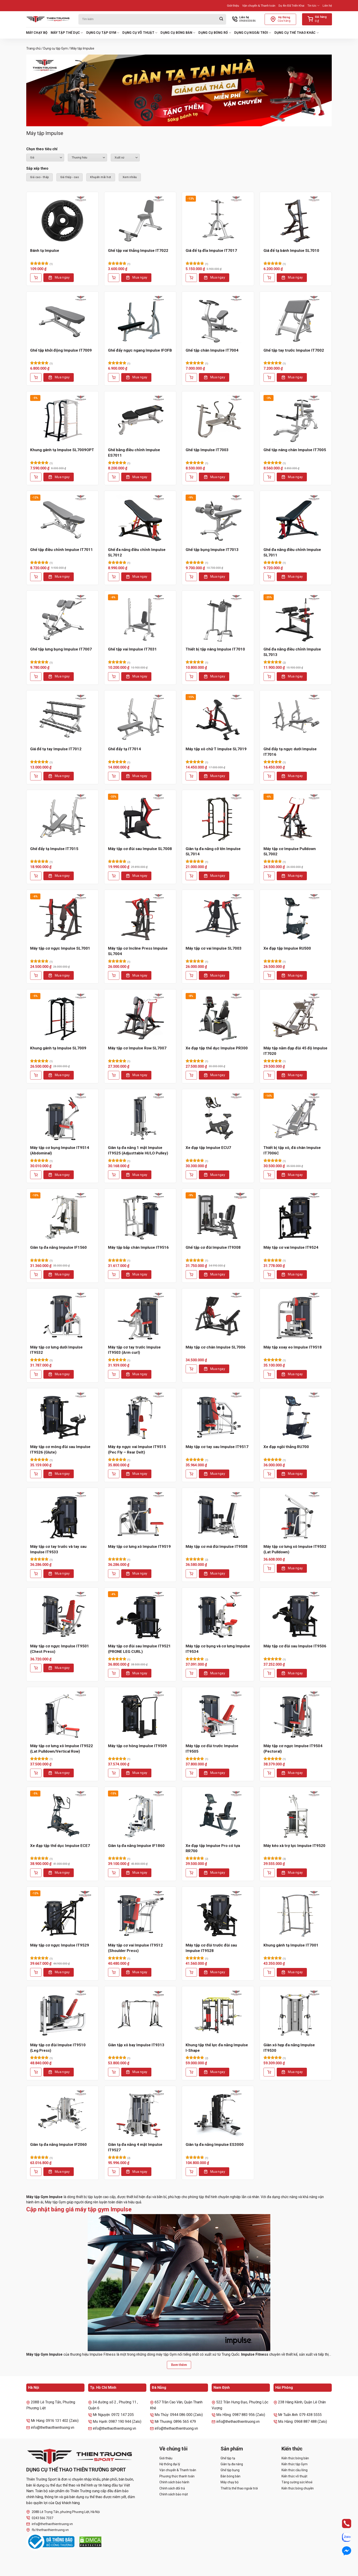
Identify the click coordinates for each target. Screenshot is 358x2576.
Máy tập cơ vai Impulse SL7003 (214, 948)
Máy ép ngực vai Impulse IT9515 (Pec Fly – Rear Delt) (137, 1449)
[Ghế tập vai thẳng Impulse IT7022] (140, 220)
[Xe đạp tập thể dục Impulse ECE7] (62, 1815)
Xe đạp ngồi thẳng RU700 (286, 1446)
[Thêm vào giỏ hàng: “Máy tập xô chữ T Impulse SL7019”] (191, 776)
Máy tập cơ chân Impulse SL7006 (215, 1347)
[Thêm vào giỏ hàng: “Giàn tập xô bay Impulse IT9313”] (113, 2072)
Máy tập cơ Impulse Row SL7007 (137, 1048)
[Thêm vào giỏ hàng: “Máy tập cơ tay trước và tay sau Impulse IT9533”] (36, 1573)
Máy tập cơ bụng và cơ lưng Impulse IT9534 (218, 1649)
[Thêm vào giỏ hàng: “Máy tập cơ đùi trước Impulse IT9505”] (191, 1773)
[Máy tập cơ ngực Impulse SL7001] (62, 917)
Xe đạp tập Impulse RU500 (287, 948)
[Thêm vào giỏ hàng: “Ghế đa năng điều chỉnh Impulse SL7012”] (113, 576)
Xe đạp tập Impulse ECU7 (208, 1147)
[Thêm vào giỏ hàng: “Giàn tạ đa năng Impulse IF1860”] (113, 1872)
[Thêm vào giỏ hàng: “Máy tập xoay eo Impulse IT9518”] (269, 1374)
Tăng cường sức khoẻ (297, 2482)
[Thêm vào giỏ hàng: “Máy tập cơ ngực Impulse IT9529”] (36, 1972)
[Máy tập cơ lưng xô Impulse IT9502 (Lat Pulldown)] (295, 1515)
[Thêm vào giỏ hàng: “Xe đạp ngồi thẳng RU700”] (269, 1474)
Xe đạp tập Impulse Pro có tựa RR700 (213, 1848)
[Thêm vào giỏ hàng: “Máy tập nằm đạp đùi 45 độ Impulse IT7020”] (269, 1075)
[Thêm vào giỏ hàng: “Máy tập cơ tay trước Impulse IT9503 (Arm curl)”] (113, 1374)
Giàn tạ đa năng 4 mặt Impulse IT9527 (135, 2147)
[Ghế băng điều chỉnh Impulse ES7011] (140, 419)
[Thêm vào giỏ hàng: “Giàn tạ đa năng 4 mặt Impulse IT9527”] (113, 2171)
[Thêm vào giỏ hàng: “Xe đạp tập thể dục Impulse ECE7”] (36, 1872)
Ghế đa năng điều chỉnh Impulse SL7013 (292, 652)
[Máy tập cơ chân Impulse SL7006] (218, 1316)
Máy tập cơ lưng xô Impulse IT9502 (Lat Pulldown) (294, 1549)
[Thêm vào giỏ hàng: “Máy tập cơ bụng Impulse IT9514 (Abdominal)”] (36, 1174)
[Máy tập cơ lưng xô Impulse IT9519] (140, 1515)
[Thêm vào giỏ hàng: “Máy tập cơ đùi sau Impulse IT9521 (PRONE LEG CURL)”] (113, 1673)
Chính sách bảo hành (174, 2482)
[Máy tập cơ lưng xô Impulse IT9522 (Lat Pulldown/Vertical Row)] (62, 1715)
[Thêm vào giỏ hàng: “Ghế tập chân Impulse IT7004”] (191, 377)
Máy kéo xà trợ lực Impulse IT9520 (294, 1845)
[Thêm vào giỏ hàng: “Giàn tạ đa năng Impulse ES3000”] (191, 2171)
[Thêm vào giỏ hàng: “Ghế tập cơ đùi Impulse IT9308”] (191, 1274)
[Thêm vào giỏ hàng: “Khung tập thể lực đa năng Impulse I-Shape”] (191, 2072)
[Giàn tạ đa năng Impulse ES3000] (218, 2114)
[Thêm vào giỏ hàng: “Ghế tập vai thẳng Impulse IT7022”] (113, 277)
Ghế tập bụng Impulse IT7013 (212, 549)
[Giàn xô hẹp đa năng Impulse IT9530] (295, 2014)
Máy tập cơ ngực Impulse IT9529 (59, 1945)
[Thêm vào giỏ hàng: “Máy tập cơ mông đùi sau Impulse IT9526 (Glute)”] (36, 1474)
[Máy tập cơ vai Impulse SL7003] (218, 917)
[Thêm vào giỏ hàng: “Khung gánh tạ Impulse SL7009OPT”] (36, 477)
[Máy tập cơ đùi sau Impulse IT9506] (295, 1615)
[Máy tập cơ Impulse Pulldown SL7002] (295, 818)
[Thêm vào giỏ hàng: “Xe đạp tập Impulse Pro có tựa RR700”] (191, 1872)
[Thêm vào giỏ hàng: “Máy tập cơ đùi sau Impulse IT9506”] (269, 1673)
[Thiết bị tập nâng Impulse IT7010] (218, 618)
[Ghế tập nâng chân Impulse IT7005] (295, 419)
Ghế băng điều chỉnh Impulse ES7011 (134, 453)
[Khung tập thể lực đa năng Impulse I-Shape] (218, 2014)
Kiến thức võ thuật (294, 2476)
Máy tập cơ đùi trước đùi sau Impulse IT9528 (211, 1948)
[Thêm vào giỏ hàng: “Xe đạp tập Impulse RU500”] (269, 975)
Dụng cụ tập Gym (102, 33)
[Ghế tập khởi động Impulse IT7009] (62, 319)
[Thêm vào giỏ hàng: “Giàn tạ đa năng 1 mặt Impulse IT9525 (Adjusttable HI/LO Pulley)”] (113, 1174)
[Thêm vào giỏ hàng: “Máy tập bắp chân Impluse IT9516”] (113, 1274)
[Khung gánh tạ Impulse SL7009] (62, 1017)
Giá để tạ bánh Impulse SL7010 (291, 250)
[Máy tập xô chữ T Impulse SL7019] (218, 718)
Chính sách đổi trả (172, 2488)
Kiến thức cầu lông (295, 2470)
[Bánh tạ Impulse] (62, 220)
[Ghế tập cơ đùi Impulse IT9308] (218, 1216)
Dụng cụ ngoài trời (252, 33)
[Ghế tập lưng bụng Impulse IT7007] (62, 618)
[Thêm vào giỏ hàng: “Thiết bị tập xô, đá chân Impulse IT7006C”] (269, 1174)
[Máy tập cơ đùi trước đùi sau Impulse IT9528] (218, 1914)
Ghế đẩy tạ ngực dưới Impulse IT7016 (290, 752)
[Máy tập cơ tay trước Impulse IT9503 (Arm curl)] (140, 1316)
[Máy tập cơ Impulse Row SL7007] (140, 1017)
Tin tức (313, 5)
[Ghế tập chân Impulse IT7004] (218, 319)
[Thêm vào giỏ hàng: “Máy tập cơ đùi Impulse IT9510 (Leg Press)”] (36, 2072)
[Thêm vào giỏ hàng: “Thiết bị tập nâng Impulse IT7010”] (191, 676)
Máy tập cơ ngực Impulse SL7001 (60, 948)
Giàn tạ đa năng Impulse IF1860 (136, 1845)
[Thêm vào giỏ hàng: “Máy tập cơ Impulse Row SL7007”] (113, 1075)
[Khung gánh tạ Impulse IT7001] (295, 1914)
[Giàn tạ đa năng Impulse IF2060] (62, 2114)
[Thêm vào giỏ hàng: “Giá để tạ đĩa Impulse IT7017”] (191, 277)
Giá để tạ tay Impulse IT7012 (56, 749)
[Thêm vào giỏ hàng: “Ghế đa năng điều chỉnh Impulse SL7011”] (269, 576)
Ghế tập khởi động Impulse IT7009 (61, 350)
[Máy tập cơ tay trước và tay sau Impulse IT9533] (62, 1515)
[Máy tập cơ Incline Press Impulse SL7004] (140, 917)
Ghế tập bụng (230, 2470)
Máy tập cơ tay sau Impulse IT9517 (217, 1446)
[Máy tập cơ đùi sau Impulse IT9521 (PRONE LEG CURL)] (140, 1615)
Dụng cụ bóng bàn (178, 33)
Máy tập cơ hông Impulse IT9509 (137, 1746)
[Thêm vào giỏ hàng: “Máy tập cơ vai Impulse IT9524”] (269, 1274)
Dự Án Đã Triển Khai (291, 5)
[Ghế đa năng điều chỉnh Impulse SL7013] (295, 618)
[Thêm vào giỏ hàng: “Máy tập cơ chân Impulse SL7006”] (191, 1368)
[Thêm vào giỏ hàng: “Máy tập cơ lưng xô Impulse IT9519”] (113, 1573)
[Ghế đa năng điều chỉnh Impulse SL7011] (295, 519)
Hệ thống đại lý (169, 2464)
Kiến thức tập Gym (295, 2464)
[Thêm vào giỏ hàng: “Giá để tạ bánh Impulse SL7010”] (269, 277)
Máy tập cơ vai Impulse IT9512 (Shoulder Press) (135, 1948)
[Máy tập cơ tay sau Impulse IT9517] (218, 1416)
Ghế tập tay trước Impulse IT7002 (293, 350)
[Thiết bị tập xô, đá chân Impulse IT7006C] (295, 1117)
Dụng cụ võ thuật (139, 33)
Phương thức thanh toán (177, 2476)
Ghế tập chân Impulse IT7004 (212, 350)
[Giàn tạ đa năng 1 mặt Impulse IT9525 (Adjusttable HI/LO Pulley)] (140, 1117)
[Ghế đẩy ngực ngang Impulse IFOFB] (140, 319)
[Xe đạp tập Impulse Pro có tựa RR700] (218, 1815)
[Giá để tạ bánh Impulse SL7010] (295, 220)
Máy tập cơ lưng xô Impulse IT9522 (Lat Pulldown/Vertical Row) (61, 1749)
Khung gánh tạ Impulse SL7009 (58, 1048)
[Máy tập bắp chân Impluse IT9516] (140, 1216)
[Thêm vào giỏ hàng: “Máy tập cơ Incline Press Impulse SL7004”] (113, 975)
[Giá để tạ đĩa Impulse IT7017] (218, 220)
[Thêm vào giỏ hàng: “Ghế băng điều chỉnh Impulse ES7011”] (113, 477)
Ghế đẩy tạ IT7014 (124, 749)
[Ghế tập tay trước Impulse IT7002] (295, 319)
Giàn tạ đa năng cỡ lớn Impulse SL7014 (213, 851)
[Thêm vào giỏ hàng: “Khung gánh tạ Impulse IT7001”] (269, 1972)
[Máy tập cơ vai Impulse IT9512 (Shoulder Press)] (140, 1914)
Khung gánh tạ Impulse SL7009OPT (62, 450)
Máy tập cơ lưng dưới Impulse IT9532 (56, 1350)
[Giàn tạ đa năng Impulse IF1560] (62, 1216)
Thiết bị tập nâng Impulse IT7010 (215, 649)
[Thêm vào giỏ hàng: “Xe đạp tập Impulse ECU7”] (191, 1174)
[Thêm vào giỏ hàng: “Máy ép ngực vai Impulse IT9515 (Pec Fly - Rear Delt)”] (113, 1474)
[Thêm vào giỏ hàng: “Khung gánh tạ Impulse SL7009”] (36, 1075)
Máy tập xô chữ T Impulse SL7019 (216, 749)
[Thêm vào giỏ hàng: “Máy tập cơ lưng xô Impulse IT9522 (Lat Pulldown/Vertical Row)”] (36, 1773)
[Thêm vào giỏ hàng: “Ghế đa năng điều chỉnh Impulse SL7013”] (269, 676)
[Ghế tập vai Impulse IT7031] (140, 618)
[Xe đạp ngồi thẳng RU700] (295, 1416)
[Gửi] (221, 19)
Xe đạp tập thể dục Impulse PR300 (217, 1048)
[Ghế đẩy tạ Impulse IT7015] (62, 818)
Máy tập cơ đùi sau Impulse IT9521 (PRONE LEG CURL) (139, 1649)
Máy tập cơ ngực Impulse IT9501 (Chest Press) (59, 1649)
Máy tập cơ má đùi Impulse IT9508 (216, 1546)
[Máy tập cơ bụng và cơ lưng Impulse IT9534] (218, 1615)
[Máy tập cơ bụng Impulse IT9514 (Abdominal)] (62, 1117)
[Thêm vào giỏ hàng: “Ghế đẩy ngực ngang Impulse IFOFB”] (113, 377)
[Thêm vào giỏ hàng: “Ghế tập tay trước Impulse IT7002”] (269, 377)
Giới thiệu (233, 5)
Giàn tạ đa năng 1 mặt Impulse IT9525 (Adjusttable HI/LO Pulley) (138, 1150)
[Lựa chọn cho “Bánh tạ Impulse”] (36, 277)
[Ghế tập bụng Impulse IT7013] (218, 519)
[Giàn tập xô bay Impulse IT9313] (140, 2014)
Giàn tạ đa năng (232, 2464)
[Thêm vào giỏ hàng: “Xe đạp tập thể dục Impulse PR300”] (191, 1075)
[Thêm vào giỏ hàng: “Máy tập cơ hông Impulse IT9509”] (113, 1773)
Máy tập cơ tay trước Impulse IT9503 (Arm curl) (134, 1350)
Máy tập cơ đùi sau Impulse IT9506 (294, 1646)
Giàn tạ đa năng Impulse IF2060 (58, 2144)
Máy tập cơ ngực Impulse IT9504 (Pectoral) (292, 1749)
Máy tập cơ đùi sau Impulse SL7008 (140, 848)
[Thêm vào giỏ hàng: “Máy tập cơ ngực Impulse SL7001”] (36, 975)
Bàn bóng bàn (230, 2476)
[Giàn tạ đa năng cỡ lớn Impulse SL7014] (218, 818)
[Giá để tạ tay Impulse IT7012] (62, 718)
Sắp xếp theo (37, 168)
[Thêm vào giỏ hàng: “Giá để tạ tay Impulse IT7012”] (36, 776)
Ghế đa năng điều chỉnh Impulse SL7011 (292, 552)
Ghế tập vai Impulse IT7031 (132, 649)
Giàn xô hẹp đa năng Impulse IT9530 (289, 2048)
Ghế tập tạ (228, 2458)
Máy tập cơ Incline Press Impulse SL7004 (138, 951)
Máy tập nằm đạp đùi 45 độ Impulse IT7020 (295, 1051)
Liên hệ (327, 5)
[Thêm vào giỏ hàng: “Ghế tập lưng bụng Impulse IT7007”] (36, 676)
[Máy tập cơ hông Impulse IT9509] (140, 1715)
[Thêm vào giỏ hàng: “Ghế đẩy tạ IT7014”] (113, 776)
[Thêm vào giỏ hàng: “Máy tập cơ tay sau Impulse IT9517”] (191, 1474)
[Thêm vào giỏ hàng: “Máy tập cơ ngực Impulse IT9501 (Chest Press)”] (36, 1668)
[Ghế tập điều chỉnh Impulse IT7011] (62, 519)
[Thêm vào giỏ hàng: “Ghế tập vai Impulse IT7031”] (113, 676)
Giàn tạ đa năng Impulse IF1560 (58, 1247)
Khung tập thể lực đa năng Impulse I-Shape (217, 2048)
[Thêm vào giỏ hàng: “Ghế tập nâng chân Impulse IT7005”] (269, 477)
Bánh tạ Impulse (44, 250)
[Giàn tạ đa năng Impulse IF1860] (140, 1815)
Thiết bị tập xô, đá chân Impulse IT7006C (292, 1150)
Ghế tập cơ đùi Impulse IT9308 (213, 1247)
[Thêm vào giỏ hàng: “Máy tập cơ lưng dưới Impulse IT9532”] (36, 1374)
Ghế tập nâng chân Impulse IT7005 (294, 450)
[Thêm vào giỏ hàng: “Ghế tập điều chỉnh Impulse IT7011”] (36, 576)
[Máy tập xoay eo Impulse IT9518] (295, 1316)
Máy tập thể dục (67, 33)
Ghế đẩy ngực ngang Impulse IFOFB (140, 350)
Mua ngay (62, 277)
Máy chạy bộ (36, 32)
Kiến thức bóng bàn (295, 2458)
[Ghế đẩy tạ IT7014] (140, 718)
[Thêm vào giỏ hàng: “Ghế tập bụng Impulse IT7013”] (191, 576)
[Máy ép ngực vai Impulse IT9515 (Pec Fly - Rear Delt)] (140, 1416)
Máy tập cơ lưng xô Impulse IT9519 (139, 1546)
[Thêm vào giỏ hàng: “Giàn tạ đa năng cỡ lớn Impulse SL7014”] (191, 876)
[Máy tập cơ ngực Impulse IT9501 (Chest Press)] (62, 1615)
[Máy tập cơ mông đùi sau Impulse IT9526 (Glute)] (62, 1416)
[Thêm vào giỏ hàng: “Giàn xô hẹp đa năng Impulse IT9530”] (269, 2072)
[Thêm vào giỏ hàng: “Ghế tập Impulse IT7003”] (191, 477)
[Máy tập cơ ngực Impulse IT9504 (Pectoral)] (295, 1715)
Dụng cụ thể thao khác (296, 33)
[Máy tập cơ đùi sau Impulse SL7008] (140, 818)
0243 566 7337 (39, 2518)
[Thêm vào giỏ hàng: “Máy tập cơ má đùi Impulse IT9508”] (191, 1573)
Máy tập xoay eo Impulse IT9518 (292, 1347)
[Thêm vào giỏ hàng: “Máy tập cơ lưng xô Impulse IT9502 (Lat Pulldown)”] (269, 1568)
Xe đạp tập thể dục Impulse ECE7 (60, 1845)
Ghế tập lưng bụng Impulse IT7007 (61, 649)
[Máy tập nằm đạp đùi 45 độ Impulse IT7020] (295, 1017)
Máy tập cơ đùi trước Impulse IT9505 (212, 1749)
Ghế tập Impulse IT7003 (207, 450)
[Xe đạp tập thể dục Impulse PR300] (218, 1017)
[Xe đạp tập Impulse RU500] (295, 917)
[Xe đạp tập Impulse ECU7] (218, 1117)
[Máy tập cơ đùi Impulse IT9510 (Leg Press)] (62, 2014)
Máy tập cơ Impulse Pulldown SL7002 (289, 851)
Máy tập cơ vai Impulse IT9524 (290, 1247)
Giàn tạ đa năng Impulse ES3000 (215, 2144)
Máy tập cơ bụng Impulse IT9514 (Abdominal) (59, 1150)
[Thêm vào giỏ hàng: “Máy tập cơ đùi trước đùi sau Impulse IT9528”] (191, 1972)
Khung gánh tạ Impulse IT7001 (291, 1945)
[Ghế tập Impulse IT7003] (218, 419)
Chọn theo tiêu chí (41, 149)
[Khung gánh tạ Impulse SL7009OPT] (62, 419)
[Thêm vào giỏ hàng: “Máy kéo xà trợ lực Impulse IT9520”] (269, 1872)
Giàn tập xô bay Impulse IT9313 (136, 2045)
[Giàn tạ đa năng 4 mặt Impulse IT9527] (140, 2114)
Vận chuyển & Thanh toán (258, 5)
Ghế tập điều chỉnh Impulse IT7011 (61, 549)
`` (125, 157)
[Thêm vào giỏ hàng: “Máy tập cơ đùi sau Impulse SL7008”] (113, 876)
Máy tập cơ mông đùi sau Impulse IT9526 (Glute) (60, 1449)
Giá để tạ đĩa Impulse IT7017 (211, 250)
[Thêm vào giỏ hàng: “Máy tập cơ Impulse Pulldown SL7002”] (269, 876)
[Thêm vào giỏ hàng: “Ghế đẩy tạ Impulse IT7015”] (36, 876)
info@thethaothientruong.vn (49, 2524)
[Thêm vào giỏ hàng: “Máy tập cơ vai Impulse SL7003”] (191, 975)
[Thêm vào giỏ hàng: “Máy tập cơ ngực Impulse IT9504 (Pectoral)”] (269, 1773)
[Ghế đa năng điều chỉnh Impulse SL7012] (140, 519)
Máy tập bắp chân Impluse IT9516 (138, 1247)
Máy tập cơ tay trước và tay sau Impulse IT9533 (58, 1549)
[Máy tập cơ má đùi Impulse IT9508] (218, 1515)
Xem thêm (179, 2365)
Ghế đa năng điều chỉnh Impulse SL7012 (137, 552)
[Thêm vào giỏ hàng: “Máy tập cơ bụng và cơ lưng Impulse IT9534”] (191, 1673)
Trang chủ (33, 48)
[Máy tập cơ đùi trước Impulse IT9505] (218, 1715)
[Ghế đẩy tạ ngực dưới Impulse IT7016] (295, 718)
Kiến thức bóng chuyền (298, 2488)
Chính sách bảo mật (173, 2494)
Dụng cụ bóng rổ (214, 33)
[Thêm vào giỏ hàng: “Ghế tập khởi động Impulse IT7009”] (36, 377)
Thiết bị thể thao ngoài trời (239, 2488)
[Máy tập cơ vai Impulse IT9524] (295, 1216)
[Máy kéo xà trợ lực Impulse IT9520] (295, 1815)
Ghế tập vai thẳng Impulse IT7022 (138, 250)
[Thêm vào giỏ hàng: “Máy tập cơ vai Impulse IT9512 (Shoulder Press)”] (113, 1972)
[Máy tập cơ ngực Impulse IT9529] (62, 1914)
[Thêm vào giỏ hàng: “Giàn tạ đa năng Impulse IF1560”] (36, 1274)
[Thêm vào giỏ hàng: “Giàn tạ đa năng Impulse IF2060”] (36, 2171)
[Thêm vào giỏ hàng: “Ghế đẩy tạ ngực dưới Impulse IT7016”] (269, 776)
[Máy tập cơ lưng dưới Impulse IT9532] (62, 1316)
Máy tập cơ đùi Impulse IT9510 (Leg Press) (58, 2048)
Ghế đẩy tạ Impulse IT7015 (54, 848)
